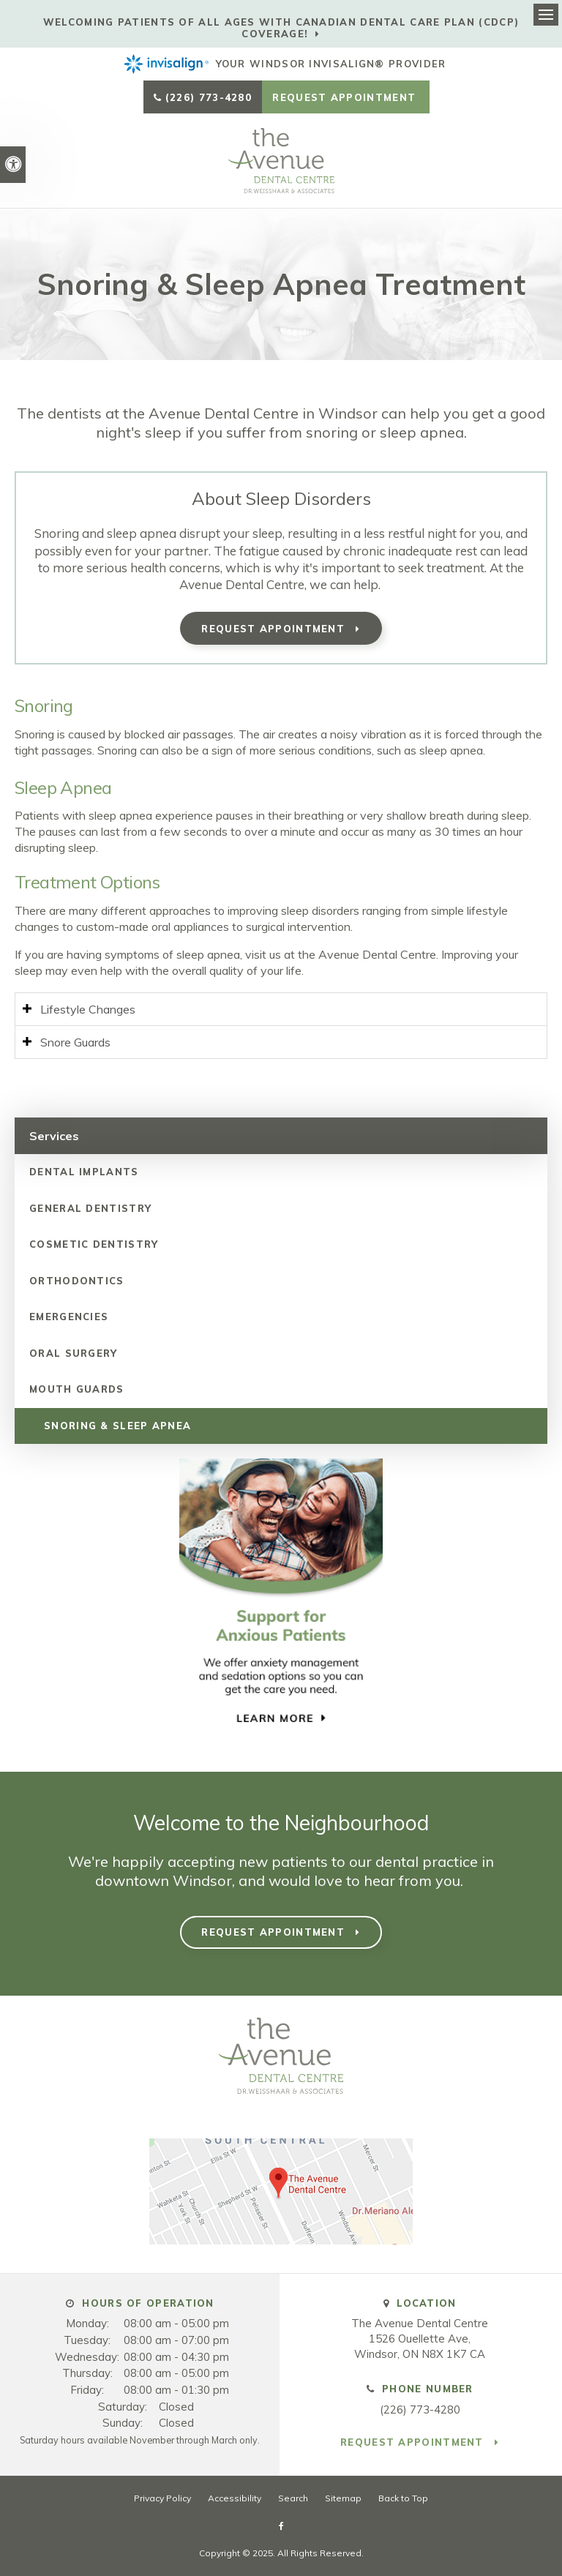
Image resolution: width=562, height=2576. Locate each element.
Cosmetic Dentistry (93, 1244)
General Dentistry (90, 1208)
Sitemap (343, 2498)
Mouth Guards (76, 1389)
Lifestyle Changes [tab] (87, 1009)
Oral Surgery (73, 1353)
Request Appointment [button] (345, 97)
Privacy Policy (162, 2498)
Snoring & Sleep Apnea (117, 1425)
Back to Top (403, 2498)
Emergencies (68, 1316)
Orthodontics (76, 1281)
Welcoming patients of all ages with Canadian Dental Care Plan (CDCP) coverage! (281, 28)
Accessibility (234, 2498)
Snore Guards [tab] (75, 1042)
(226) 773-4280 (208, 97)
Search (293, 2498)
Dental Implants (84, 1171)
